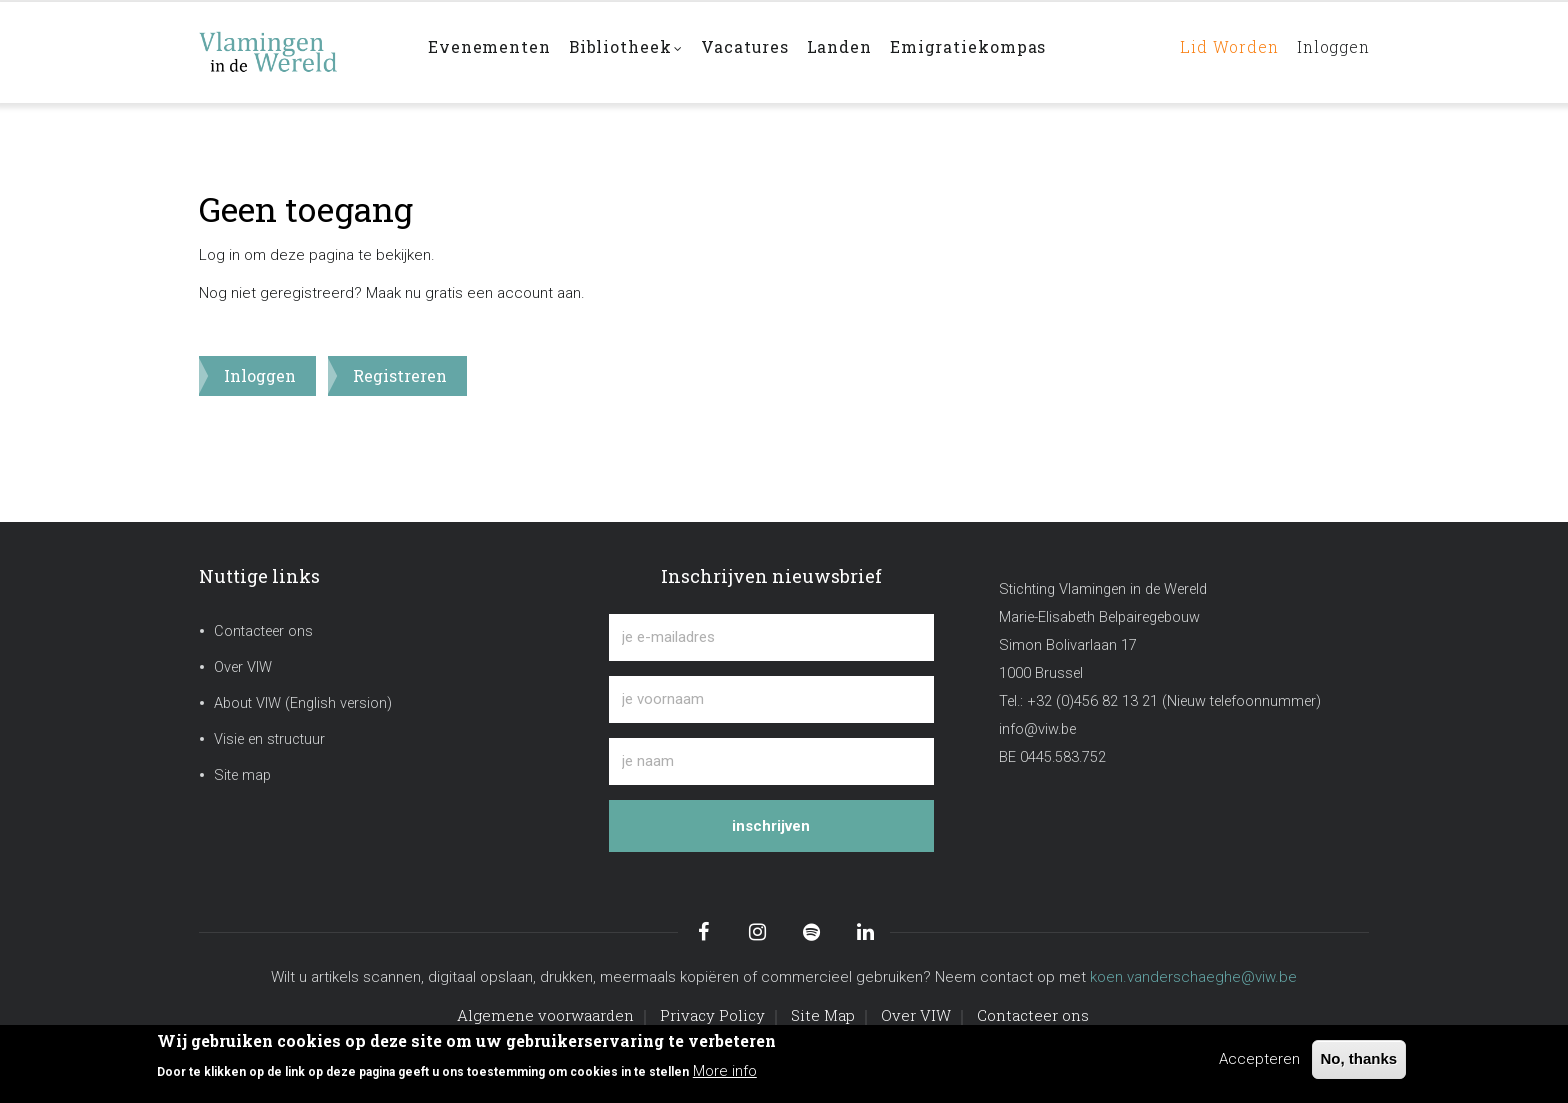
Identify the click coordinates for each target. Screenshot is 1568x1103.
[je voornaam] (771, 699)
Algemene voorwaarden (545, 1015)
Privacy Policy (712, 1015)
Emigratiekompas (984, 51)
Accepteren (1259, 1059)
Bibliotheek (631, 53)
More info (725, 1071)
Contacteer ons (263, 631)
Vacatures (754, 51)
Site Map (823, 1015)
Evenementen (491, 51)
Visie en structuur (269, 739)
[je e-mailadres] (771, 637)
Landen (852, 51)
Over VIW (243, 667)
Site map (242, 775)
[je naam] (771, 761)
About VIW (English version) (303, 703)
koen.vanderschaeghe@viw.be (1193, 977)
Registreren (400, 375)
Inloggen (1329, 51)
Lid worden (1217, 51)
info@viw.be (1037, 729)
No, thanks (1359, 1058)
